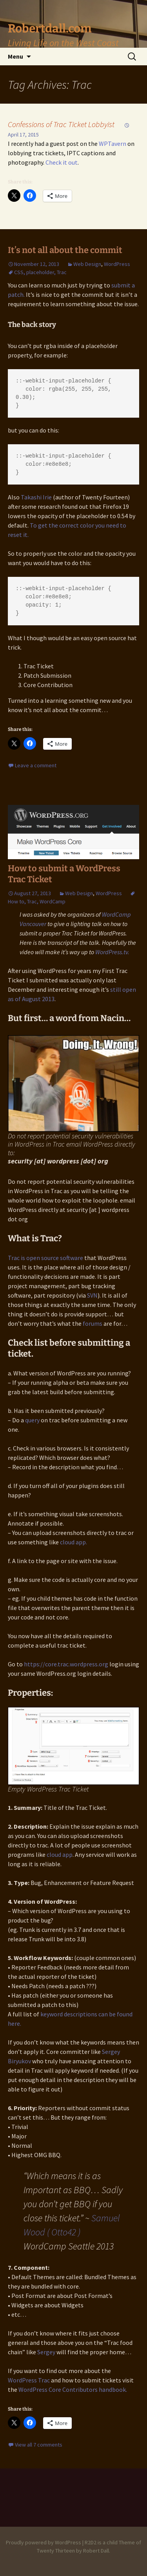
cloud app (60, 1854)
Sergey (46, 2352)
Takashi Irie (36, 497)
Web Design (87, 263)
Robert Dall (96, 2550)
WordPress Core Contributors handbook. (72, 2389)
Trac (62, 272)
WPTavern (113, 143)
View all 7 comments (38, 2444)
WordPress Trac (29, 2380)
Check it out (61, 162)
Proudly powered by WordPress (43, 2542)
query (32, 1420)
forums (92, 1323)
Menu (15, 56)
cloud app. (73, 1542)
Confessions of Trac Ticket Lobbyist (61, 124)
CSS (19, 272)
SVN (92, 1295)
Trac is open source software (45, 1258)
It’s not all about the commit (65, 250)
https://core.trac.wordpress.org (66, 1664)
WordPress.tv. (112, 952)
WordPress (117, 263)
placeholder (40, 272)
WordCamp (52, 901)
